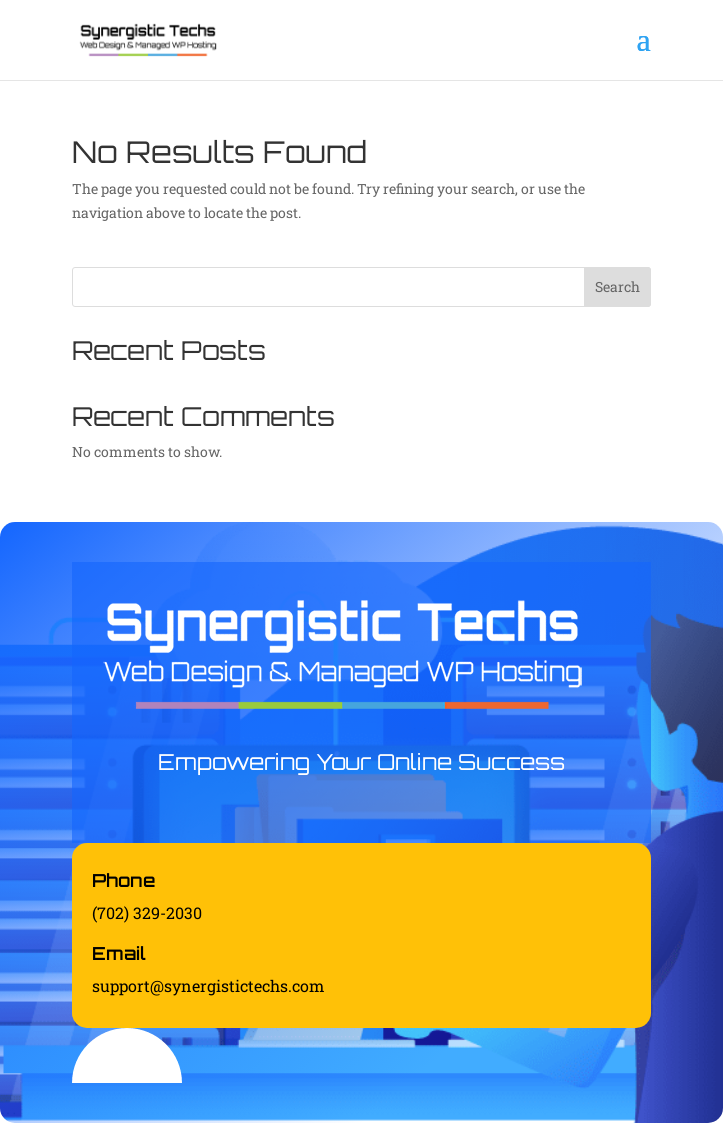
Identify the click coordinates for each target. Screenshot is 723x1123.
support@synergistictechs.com (208, 985)
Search (617, 286)
